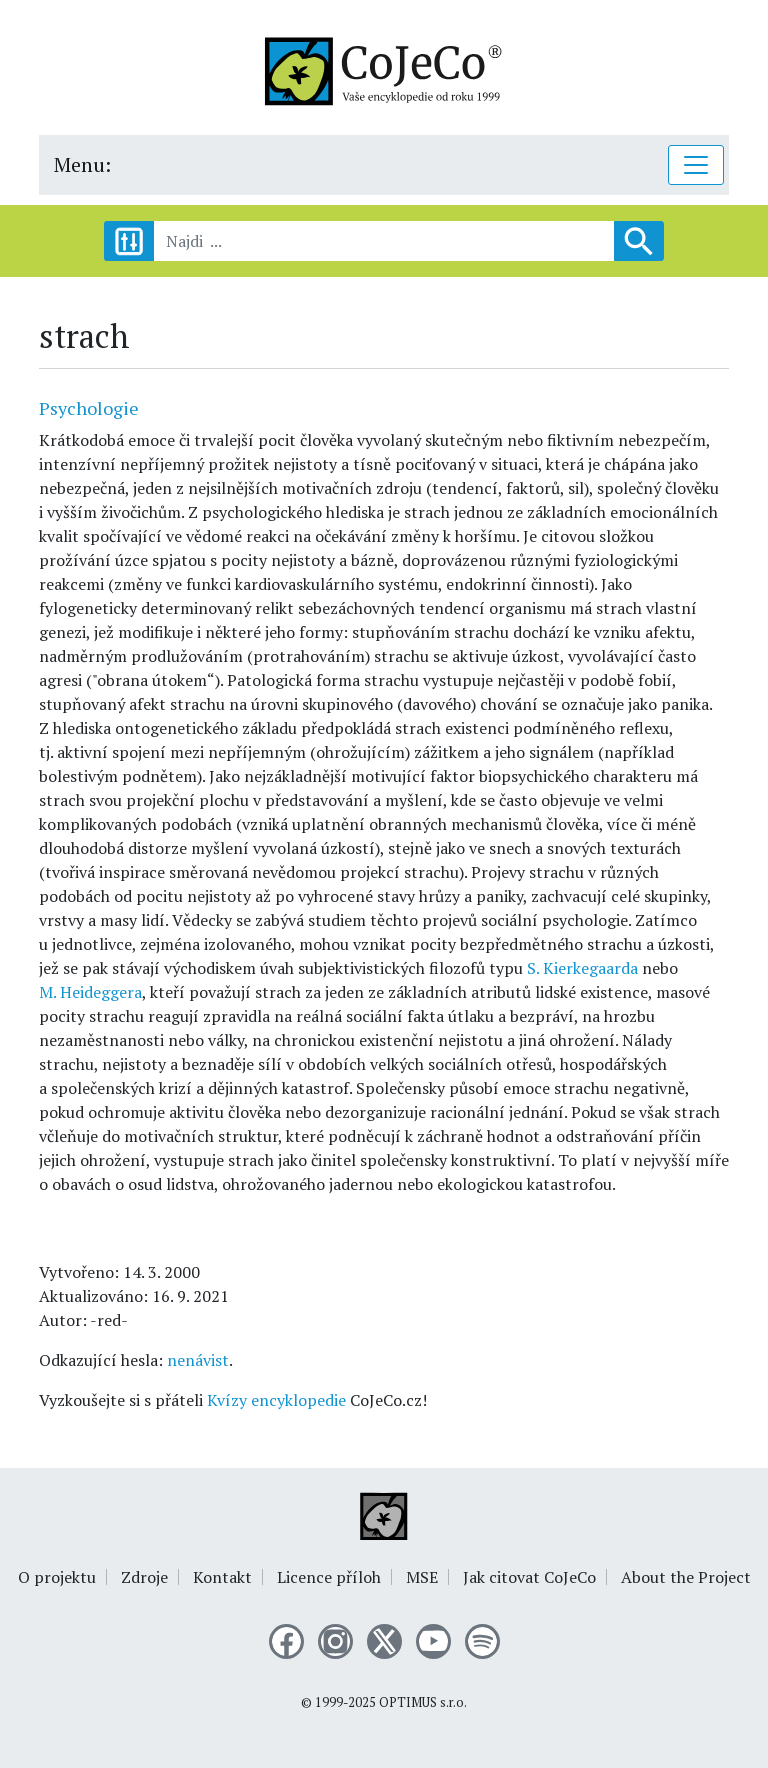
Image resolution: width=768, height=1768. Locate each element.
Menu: (82, 164)
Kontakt (222, 1577)
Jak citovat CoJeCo (529, 1577)
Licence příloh (329, 1577)
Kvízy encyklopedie (276, 1400)
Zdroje (144, 1577)
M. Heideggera (90, 992)
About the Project (686, 1577)
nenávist (198, 1360)
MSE (422, 1577)
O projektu (57, 1577)
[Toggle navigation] (696, 165)
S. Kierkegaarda (582, 968)
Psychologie (89, 408)
